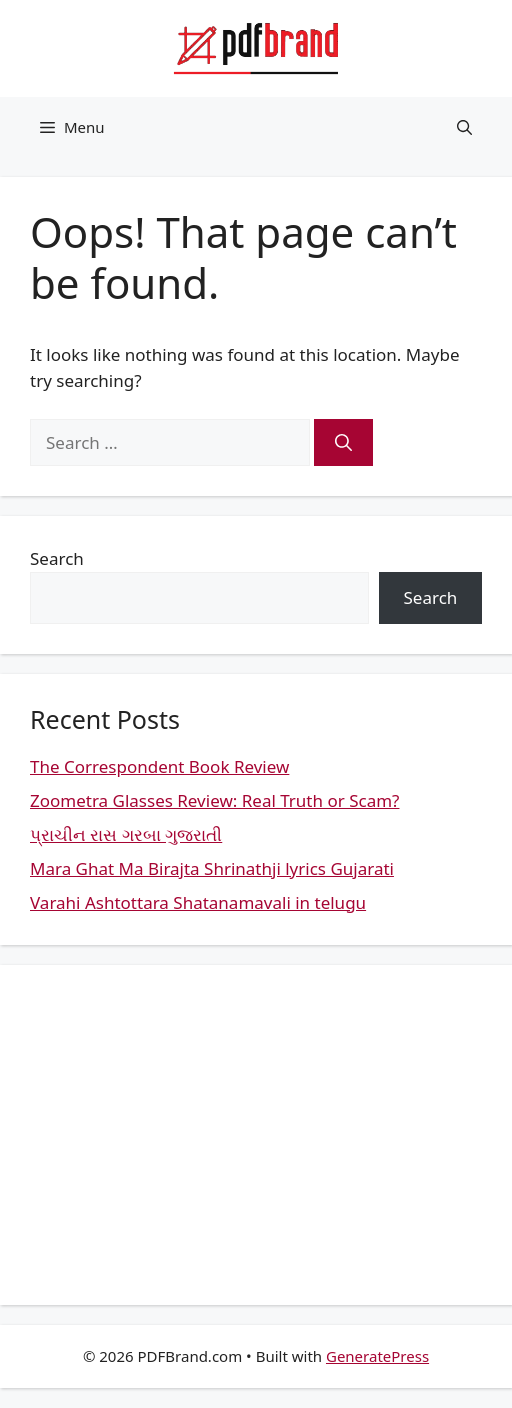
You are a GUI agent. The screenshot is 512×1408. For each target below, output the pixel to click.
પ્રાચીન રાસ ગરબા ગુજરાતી (126, 834)
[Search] (343, 443)
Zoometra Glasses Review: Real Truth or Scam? (214, 800)
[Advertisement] (256, 1135)
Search (57, 558)
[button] (464, 127)
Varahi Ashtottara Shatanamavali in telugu (198, 902)
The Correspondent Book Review (159, 766)
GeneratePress (377, 1356)
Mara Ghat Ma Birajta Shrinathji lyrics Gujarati (212, 868)
